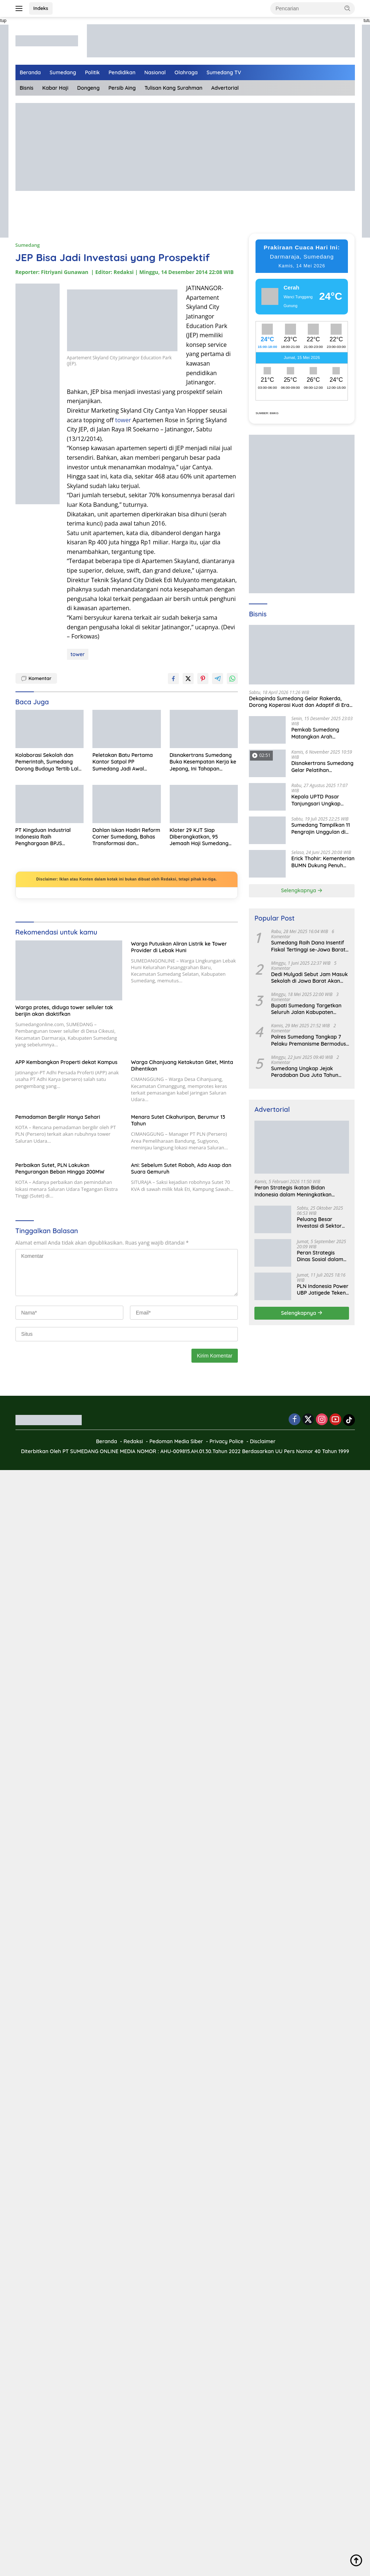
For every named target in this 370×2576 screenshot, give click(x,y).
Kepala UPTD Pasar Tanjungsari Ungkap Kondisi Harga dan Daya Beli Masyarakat (321, 800)
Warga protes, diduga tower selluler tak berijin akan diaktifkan (64, 1010)
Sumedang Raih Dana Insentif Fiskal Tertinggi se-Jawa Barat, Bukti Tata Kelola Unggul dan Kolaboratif (309, 946)
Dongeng (88, 88)
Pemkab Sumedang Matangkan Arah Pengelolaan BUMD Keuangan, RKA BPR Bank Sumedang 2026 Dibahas (323, 733)
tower (123, 420)
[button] (347, 8)
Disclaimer (263, 1441)
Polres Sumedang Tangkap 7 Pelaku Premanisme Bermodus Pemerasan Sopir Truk (308, 1040)
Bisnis (27, 88)
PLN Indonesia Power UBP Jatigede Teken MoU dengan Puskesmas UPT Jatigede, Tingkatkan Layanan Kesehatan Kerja (323, 1289)
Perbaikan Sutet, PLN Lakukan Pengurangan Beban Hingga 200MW (60, 1168)
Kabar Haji (55, 88)
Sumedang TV (224, 72)
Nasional (155, 72)
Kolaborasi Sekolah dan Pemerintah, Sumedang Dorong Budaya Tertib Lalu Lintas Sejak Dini (48, 762)
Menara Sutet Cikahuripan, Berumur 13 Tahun (178, 1120)
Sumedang (63, 72)
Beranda (30, 72)
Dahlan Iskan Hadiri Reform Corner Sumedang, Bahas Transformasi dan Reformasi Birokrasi (126, 837)
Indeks (41, 8)
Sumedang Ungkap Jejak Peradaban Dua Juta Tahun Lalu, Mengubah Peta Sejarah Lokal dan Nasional (307, 1071)
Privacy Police (226, 1441)
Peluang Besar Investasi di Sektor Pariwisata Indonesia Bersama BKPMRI (322, 1222)
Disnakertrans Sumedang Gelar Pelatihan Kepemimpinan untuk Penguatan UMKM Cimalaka (322, 766)
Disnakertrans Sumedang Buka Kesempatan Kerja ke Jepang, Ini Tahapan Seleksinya (203, 762)
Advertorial (225, 88)
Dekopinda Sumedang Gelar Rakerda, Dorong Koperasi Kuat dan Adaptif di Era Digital (299, 701)
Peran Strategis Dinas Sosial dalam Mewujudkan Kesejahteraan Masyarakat (320, 1256)
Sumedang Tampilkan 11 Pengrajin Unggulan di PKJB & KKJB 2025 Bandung (320, 828)
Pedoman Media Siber (176, 1441)
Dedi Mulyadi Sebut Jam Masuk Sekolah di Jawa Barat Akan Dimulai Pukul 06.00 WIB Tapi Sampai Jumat (309, 977)
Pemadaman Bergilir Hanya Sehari (58, 1117)
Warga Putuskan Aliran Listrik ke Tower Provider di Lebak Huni (179, 947)
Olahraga (186, 72)
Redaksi (133, 1441)
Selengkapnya (302, 890)
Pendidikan (122, 72)
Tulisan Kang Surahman (173, 88)
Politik (92, 72)
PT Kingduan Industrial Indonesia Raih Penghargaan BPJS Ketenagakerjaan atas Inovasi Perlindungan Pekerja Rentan (43, 837)
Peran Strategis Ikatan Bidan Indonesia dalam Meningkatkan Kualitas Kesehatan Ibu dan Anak (294, 1191)
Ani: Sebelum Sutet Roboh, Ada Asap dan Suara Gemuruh (181, 1168)
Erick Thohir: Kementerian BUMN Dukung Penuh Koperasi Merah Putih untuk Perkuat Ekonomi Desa (323, 861)
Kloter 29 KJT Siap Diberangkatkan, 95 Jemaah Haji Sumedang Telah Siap (199, 837)
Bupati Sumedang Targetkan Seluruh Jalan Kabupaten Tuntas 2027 (306, 1008)
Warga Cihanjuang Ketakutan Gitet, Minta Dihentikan (182, 1065)
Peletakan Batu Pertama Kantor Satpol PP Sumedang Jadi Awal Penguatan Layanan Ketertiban (122, 762)
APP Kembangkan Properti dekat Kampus (66, 1062)
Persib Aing (122, 88)
